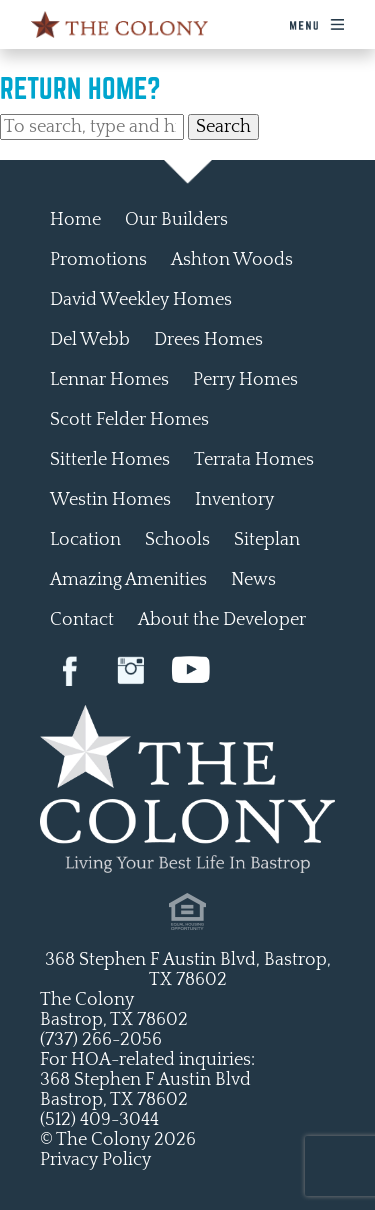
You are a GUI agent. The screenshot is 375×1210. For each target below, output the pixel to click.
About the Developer (222, 620)
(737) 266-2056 (101, 1040)
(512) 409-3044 (99, 1120)
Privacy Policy (95, 1160)
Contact (82, 620)
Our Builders (176, 220)
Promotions (98, 260)
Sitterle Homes (110, 460)
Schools (177, 540)
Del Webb (90, 340)
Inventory (234, 500)
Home (75, 220)
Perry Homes (245, 380)
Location (85, 540)
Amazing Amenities (128, 580)
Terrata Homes (254, 460)
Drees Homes (208, 340)
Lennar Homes (109, 380)
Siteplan (267, 540)
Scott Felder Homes (129, 420)
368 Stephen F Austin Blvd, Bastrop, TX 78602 (188, 970)
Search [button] (223, 127)
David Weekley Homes (141, 300)
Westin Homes (110, 500)
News (253, 580)
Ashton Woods (232, 260)
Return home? (80, 88)
